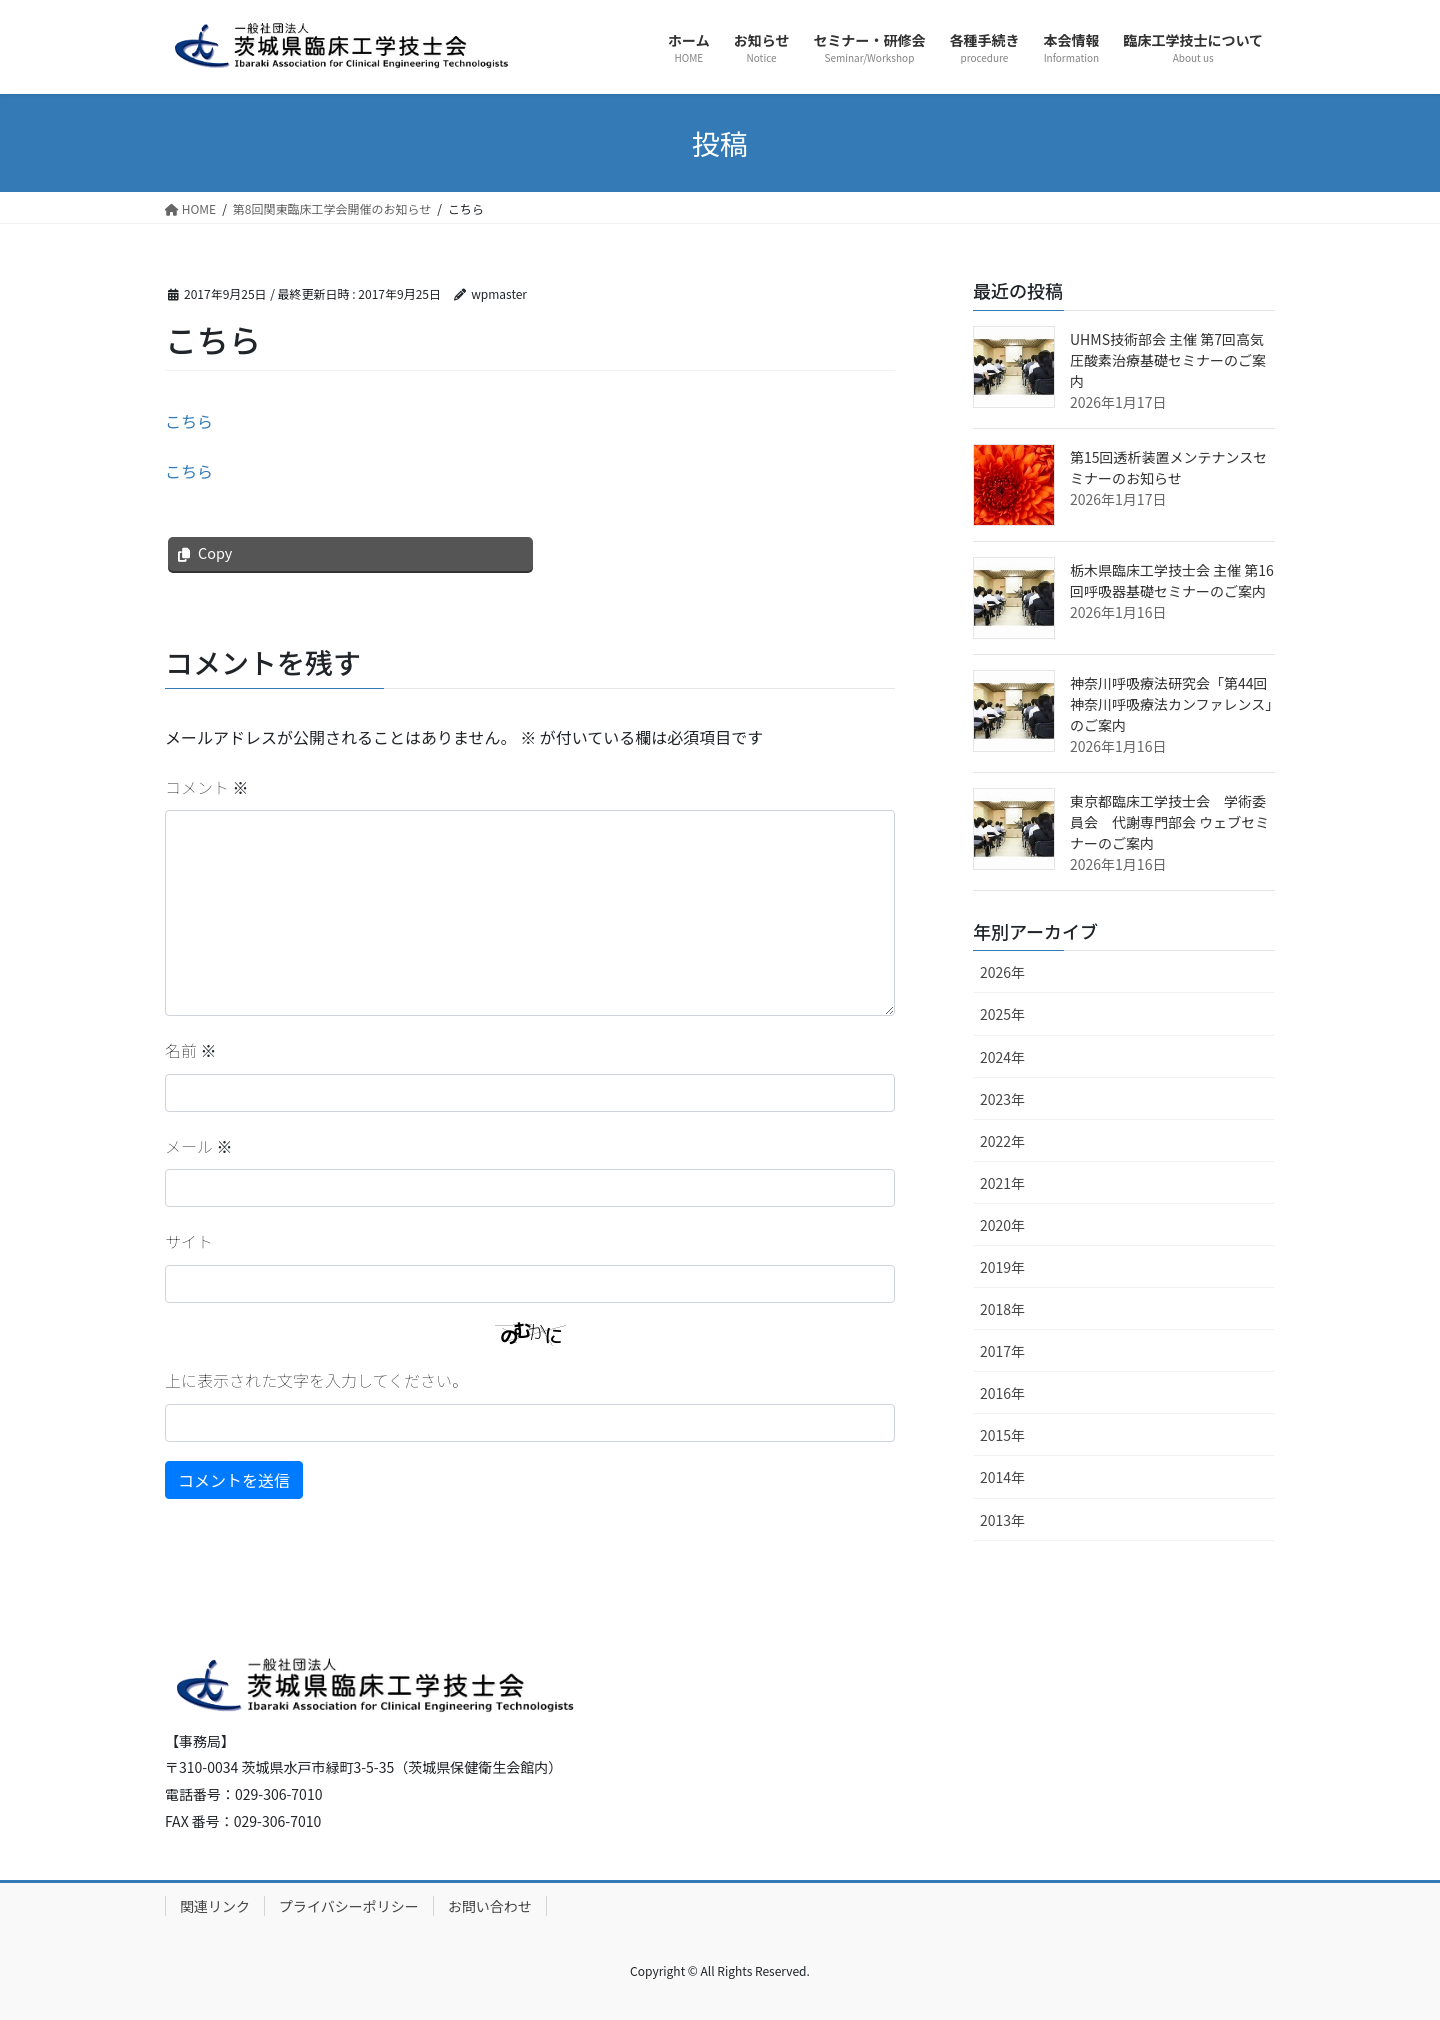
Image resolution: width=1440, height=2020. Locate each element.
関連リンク (215, 1906)
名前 (191, 1050)
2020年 (1002, 1225)
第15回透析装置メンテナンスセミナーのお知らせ (1168, 467)
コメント (207, 787)
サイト (189, 1241)
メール (199, 1146)
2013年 (1002, 1520)
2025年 (1002, 1014)
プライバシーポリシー (349, 1906)
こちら (189, 421)
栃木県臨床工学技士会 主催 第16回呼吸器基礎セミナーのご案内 (1172, 580)
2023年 (1002, 1099)
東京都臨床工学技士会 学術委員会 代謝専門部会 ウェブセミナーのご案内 (1169, 822)
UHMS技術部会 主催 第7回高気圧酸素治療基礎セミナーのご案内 (1168, 360)
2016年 (1002, 1393)
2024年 (1002, 1057)
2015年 (1002, 1435)
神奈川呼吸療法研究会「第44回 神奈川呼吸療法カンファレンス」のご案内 (1171, 704)
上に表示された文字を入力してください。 (316, 1380)
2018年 (1002, 1309)
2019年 (1002, 1267)
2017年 (1002, 1351)
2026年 (1002, 972)
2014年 (1002, 1477)
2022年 (1002, 1141)
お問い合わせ (490, 1906)
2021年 (1002, 1183)
